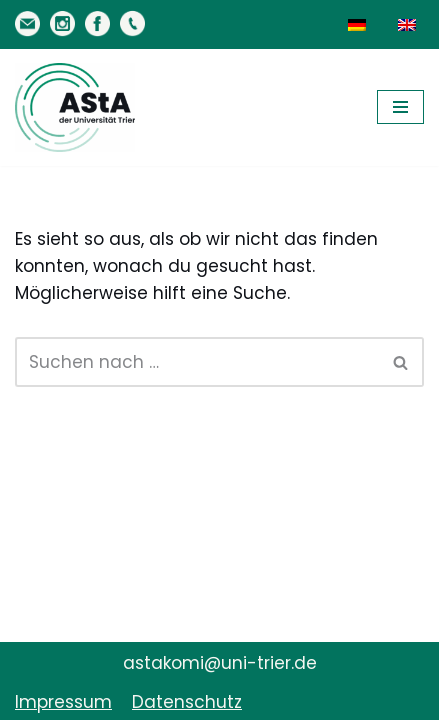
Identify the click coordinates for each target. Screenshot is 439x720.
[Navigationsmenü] (400, 107)
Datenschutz (187, 702)
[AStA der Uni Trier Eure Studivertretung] (75, 107)
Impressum (63, 702)
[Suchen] (197, 362)
